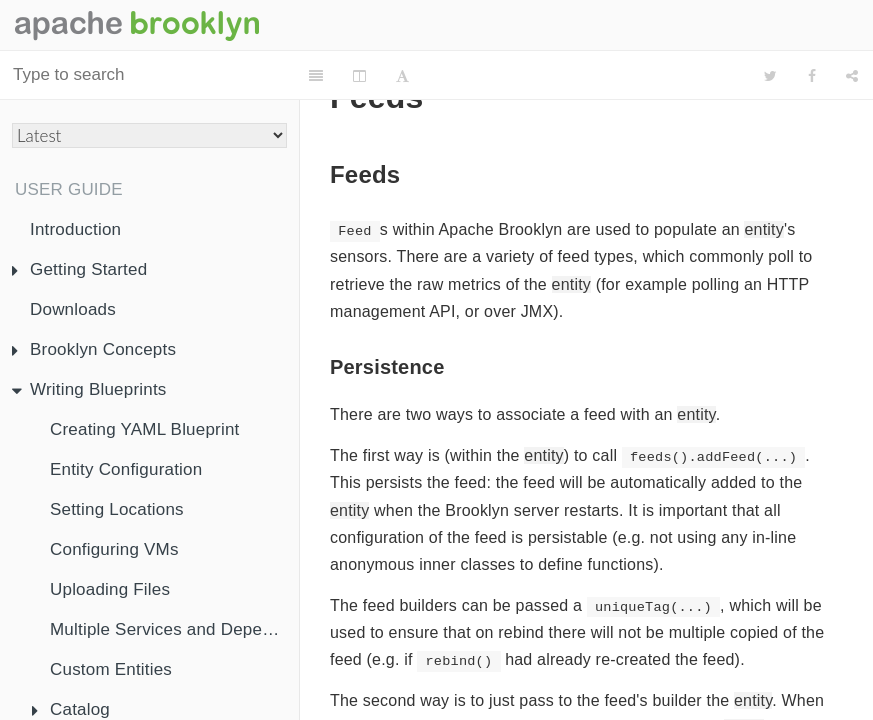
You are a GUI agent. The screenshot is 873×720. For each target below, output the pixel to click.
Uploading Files (110, 589)
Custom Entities (111, 669)
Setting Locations (117, 509)
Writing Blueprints (89, 389)
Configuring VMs (114, 549)
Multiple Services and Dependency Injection (174, 629)
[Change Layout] (365, 76)
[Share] (852, 76)
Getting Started (79, 269)
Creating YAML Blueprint (145, 429)
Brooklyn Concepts (94, 349)
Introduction (75, 229)
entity (763, 229)
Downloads (73, 309)
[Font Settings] (408, 76)
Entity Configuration (126, 469)
